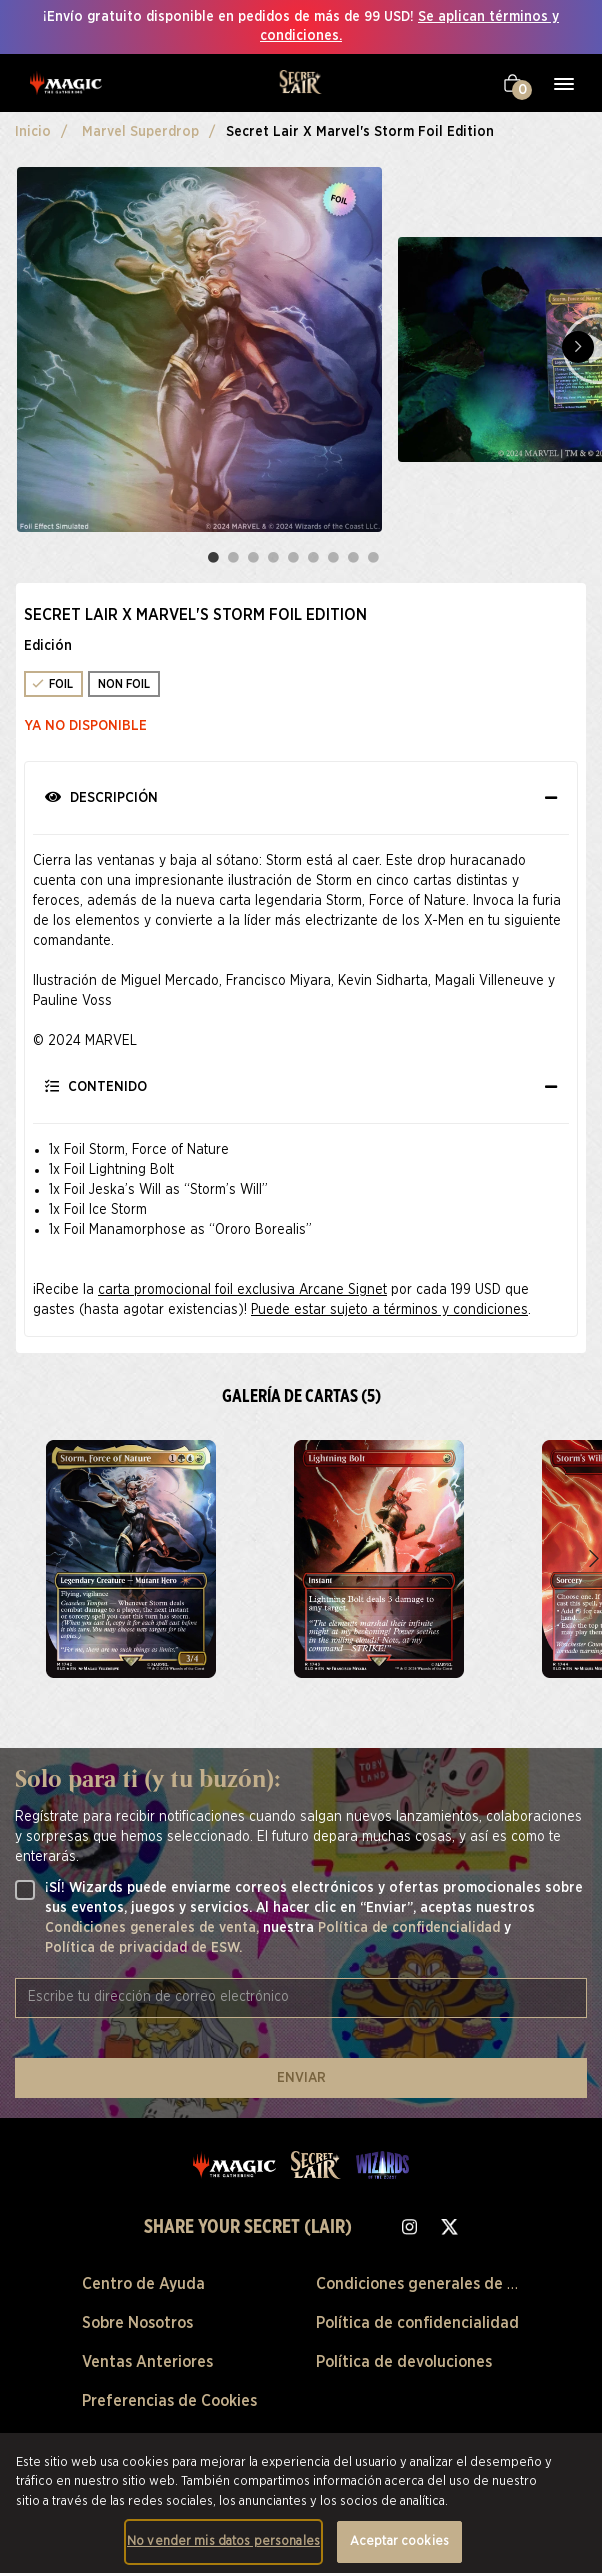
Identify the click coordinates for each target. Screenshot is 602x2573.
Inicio (33, 132)
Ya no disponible (86, 726)
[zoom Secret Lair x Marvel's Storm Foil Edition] (131, 1559)
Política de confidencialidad (411, 1928)
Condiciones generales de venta (432, 2284)
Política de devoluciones (404, 2362)
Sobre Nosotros (137, 2323)
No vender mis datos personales (223, 2541)
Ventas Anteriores (147, 2362)
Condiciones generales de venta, (154, 1928)
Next (578, 347)
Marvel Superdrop (140, 132)
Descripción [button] (101, 797)
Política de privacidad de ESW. (143, 1948)
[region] (301, 2503)
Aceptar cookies (399, 2541)
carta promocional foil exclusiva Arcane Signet (242, 1290)
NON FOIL (124, 684)
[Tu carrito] (512, 83)
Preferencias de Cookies (169, 2401)
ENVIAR (301, 2078)
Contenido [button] (96, 1086)
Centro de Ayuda (143, 2284)
